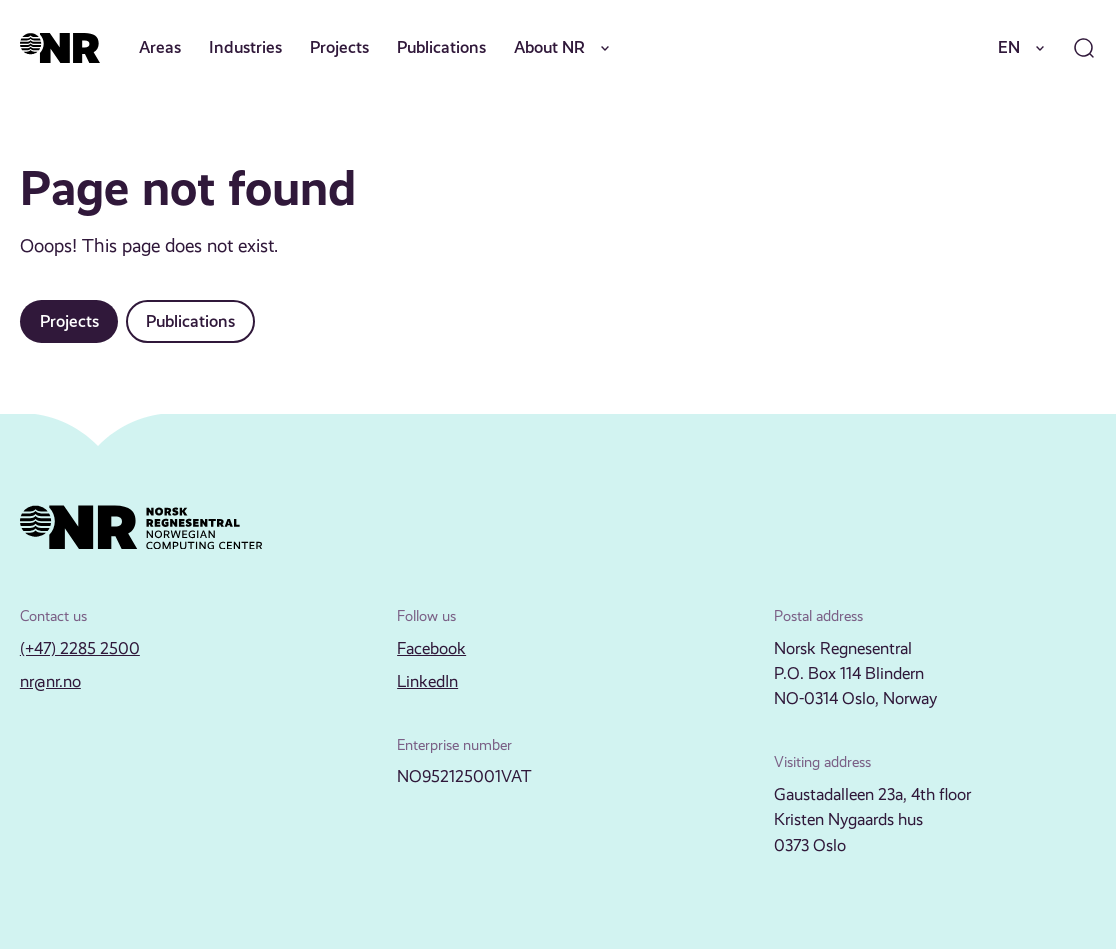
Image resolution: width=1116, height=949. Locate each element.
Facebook (431, 648)
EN (1025, 48)
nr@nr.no (50, 681)
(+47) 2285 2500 (80, 648)
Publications (441, 47)
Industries (245, 47)
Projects (339, 47)
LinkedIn (427, 681)
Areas (160, 47)
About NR (565, 48)
